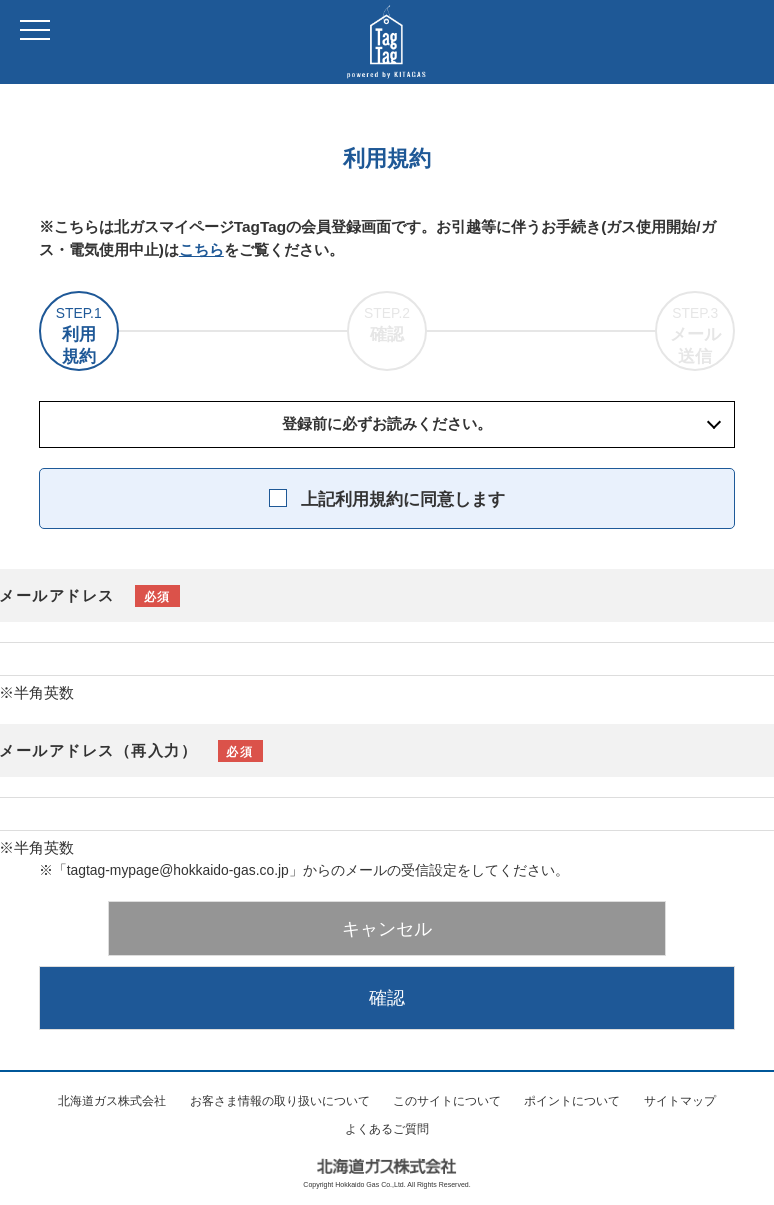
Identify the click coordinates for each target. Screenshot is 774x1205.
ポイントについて (572, 1101)
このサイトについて (447, 1101)
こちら (201, 249)
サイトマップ (680, 1101)
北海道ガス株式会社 (112, 1101)
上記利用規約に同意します (403, 499)
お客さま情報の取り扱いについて (280, 1101)
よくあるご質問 (387, 1129)
